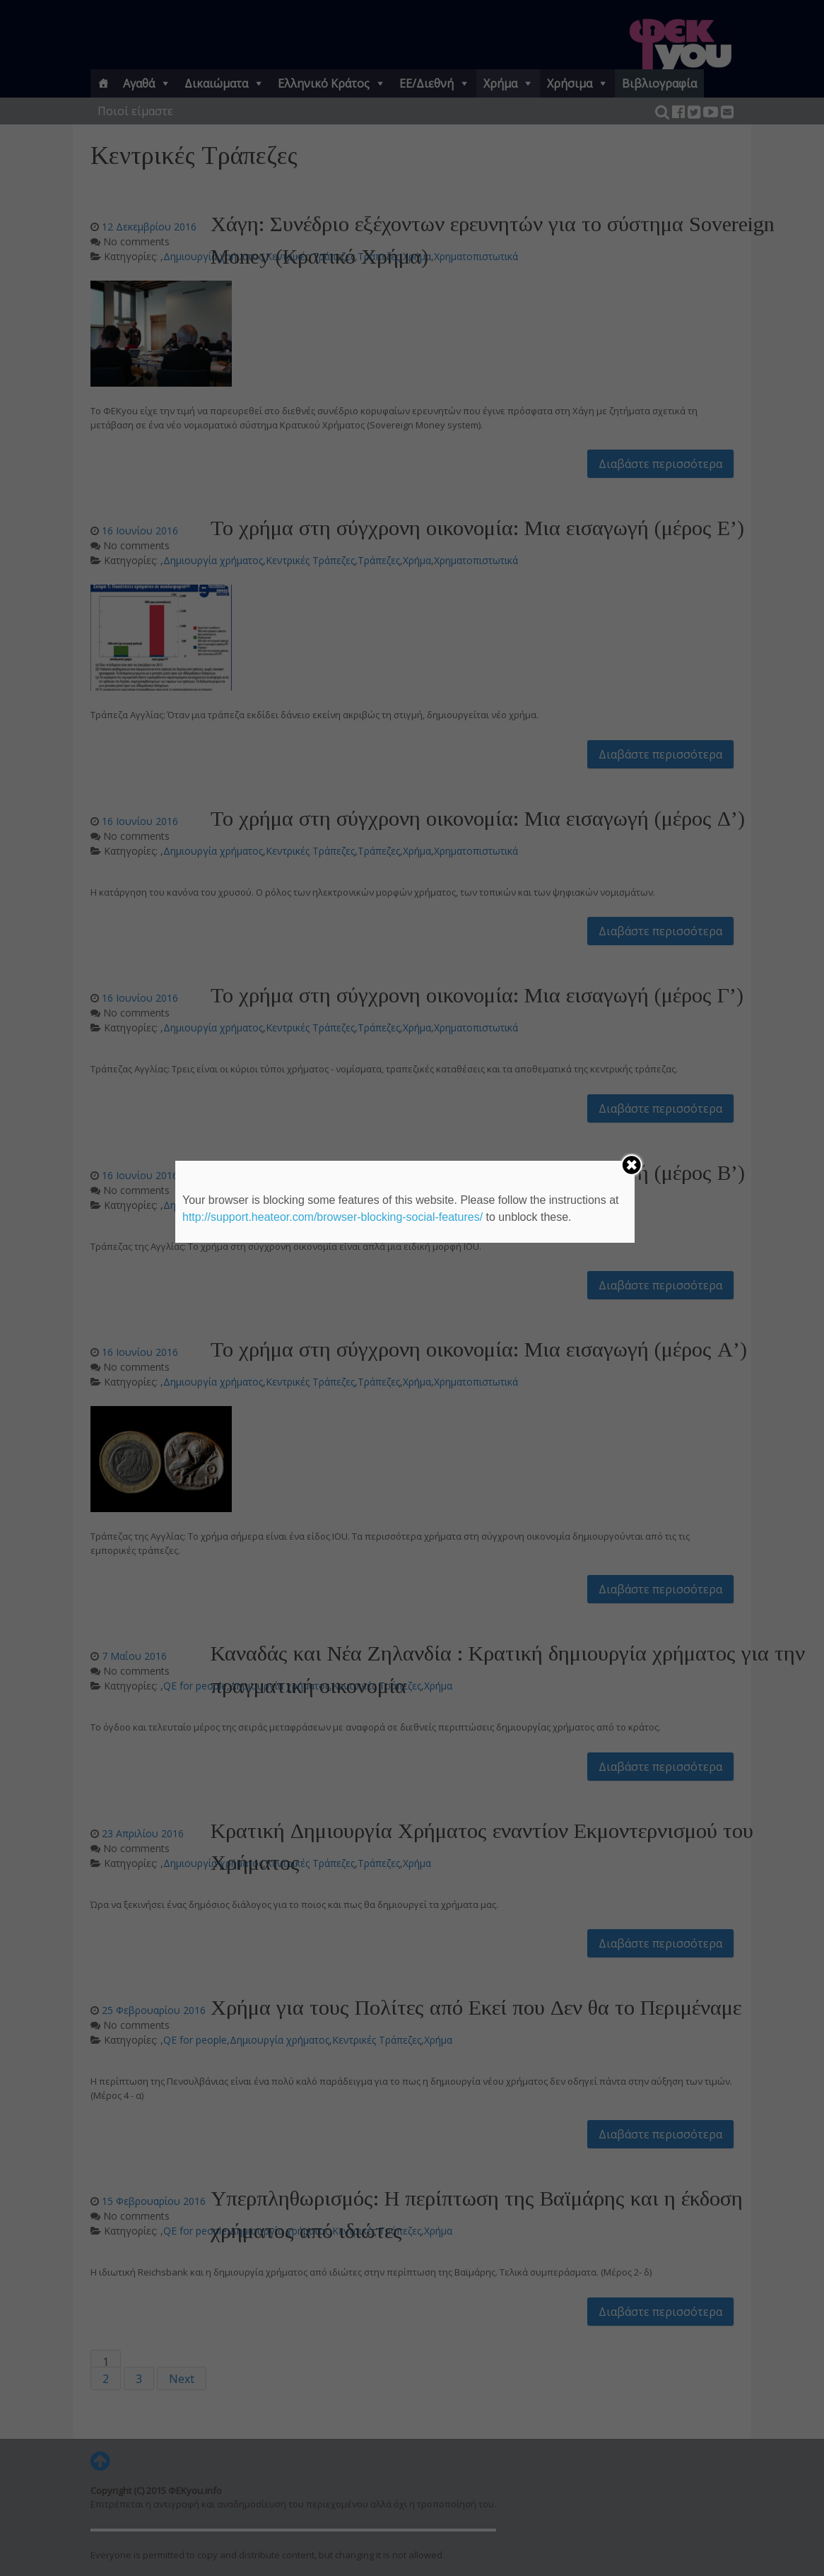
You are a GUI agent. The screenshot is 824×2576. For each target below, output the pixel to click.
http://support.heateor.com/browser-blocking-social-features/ (332, 1217)
